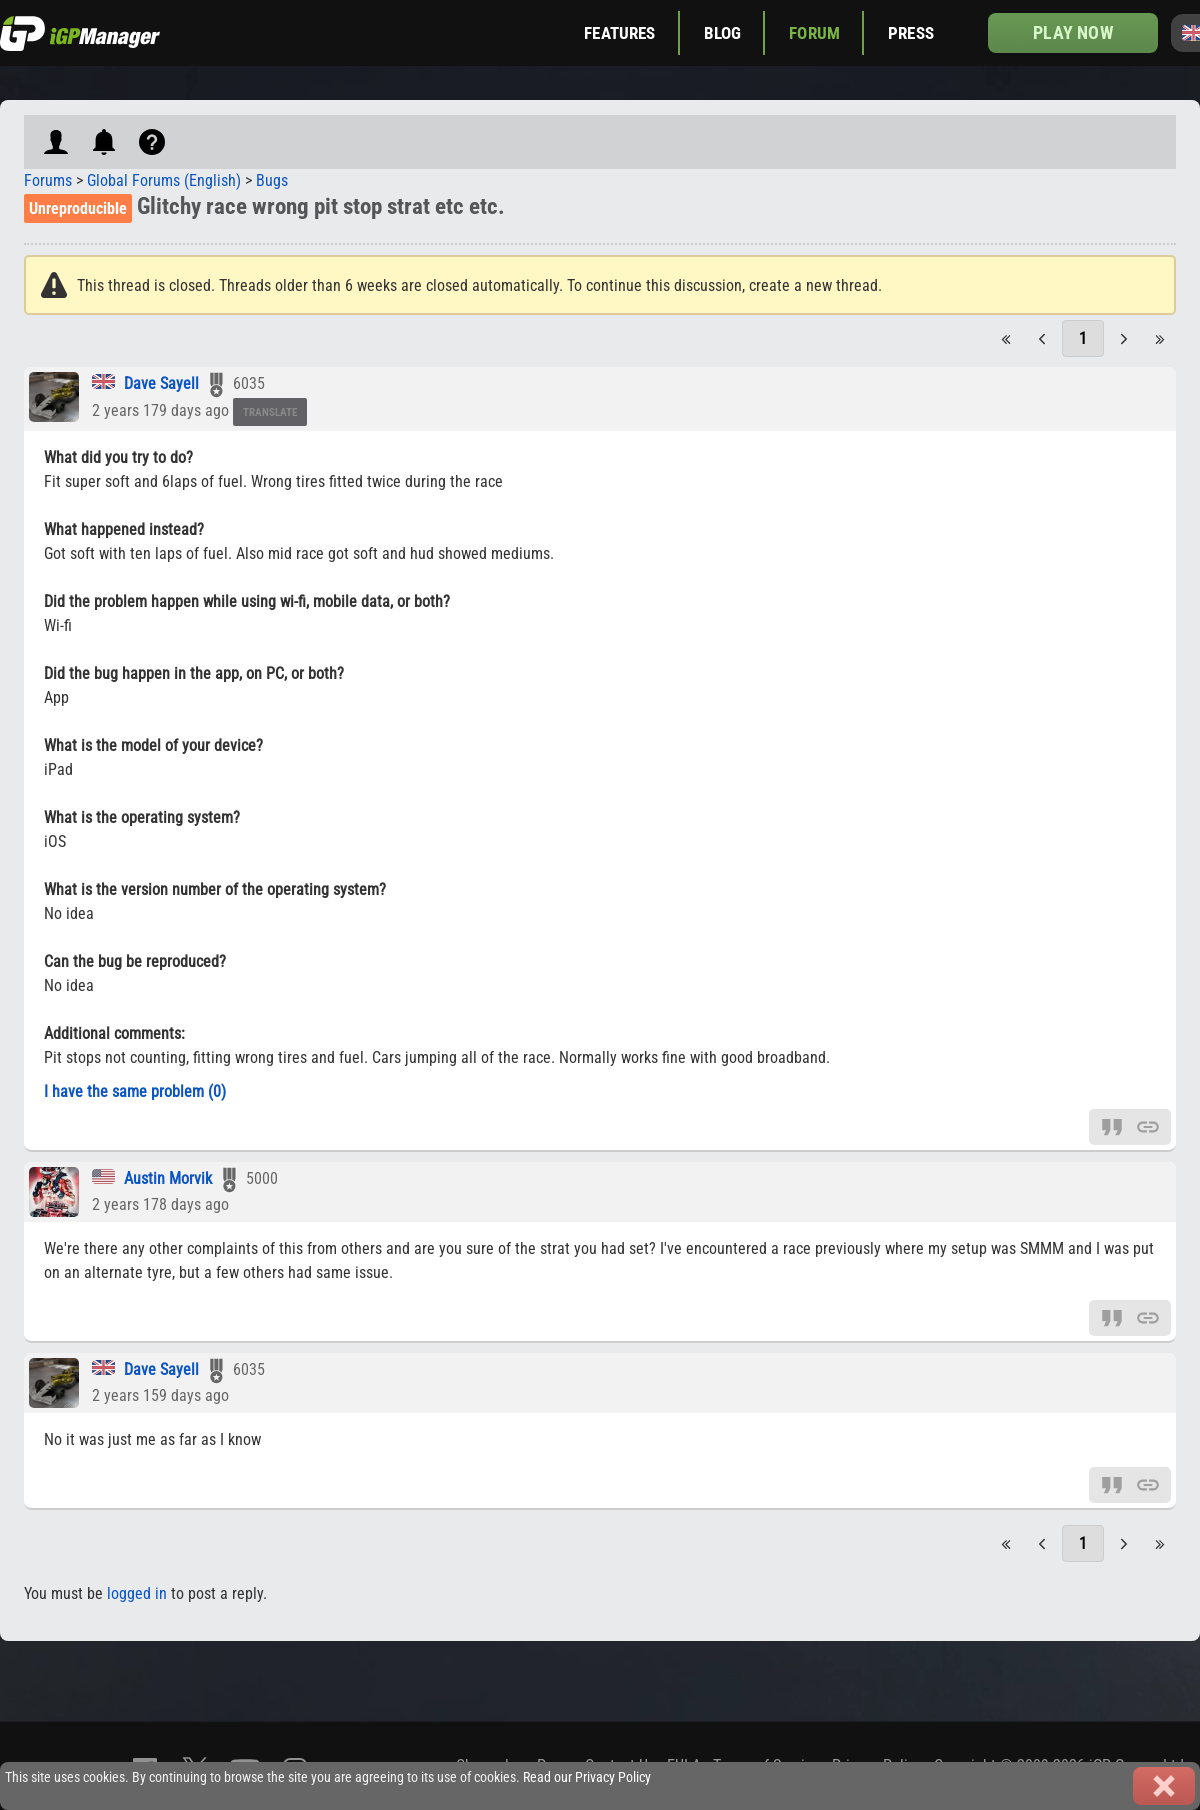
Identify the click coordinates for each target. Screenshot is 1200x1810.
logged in (137, 1593)
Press (911, 33)
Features (619, 33)
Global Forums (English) (164, 180)
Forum (814, 33)
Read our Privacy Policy (587, 1777)
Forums (48, 180)
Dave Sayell (161, 383)
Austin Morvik (168, 1178)
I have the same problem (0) (135, 1091)
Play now (1072, 32)
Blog (723, 33)
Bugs (272, 180)
